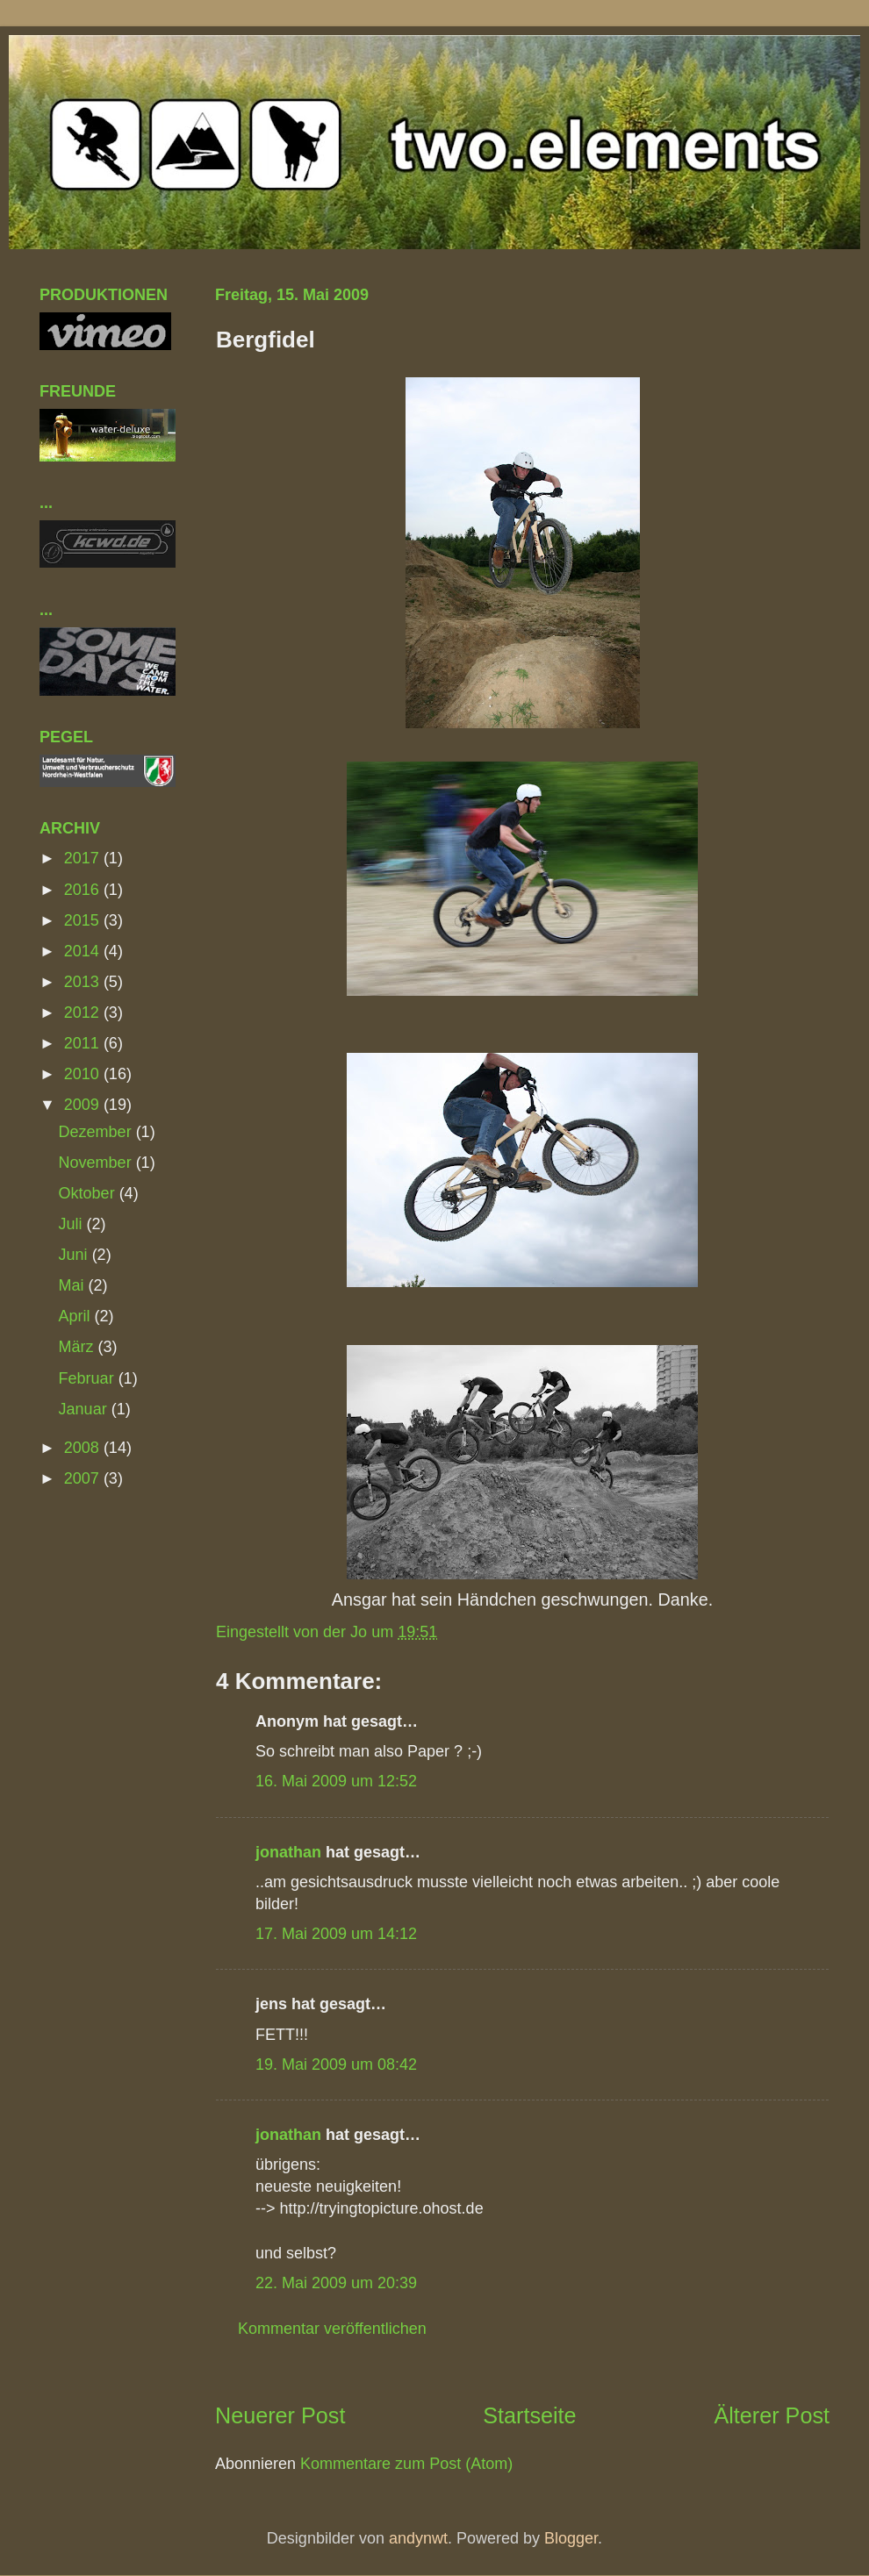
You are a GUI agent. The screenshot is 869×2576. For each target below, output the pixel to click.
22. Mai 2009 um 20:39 (336, 2283)
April (77, 1316)
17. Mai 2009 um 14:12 (336, 1934)
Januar (85, 1409)
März (78, 1347)
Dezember (97, 1132)
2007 (84, 1478)
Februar (88, 1378)
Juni (75, 1254)
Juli (73, 1224)
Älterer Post (772, 2415)
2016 (84, 889)
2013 (84, 982)
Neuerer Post (280, 2415)
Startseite (529, 2415)
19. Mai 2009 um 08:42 (336, 2064)
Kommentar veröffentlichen (332, 2328)
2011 (84, 1043)
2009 (84, 1104)
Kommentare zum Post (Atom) (406, 2463)
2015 (84, 920)
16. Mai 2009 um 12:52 (336, 1781)
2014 (84, 951)
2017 (84, 858)
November (97, 1162)
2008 (84, 1447)
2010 (84, 1074)
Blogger (571, 2538)
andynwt (418, 2538)
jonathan (288, 1852)
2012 (84, 1012)
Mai (74, 1285)
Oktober (89, 1193)
